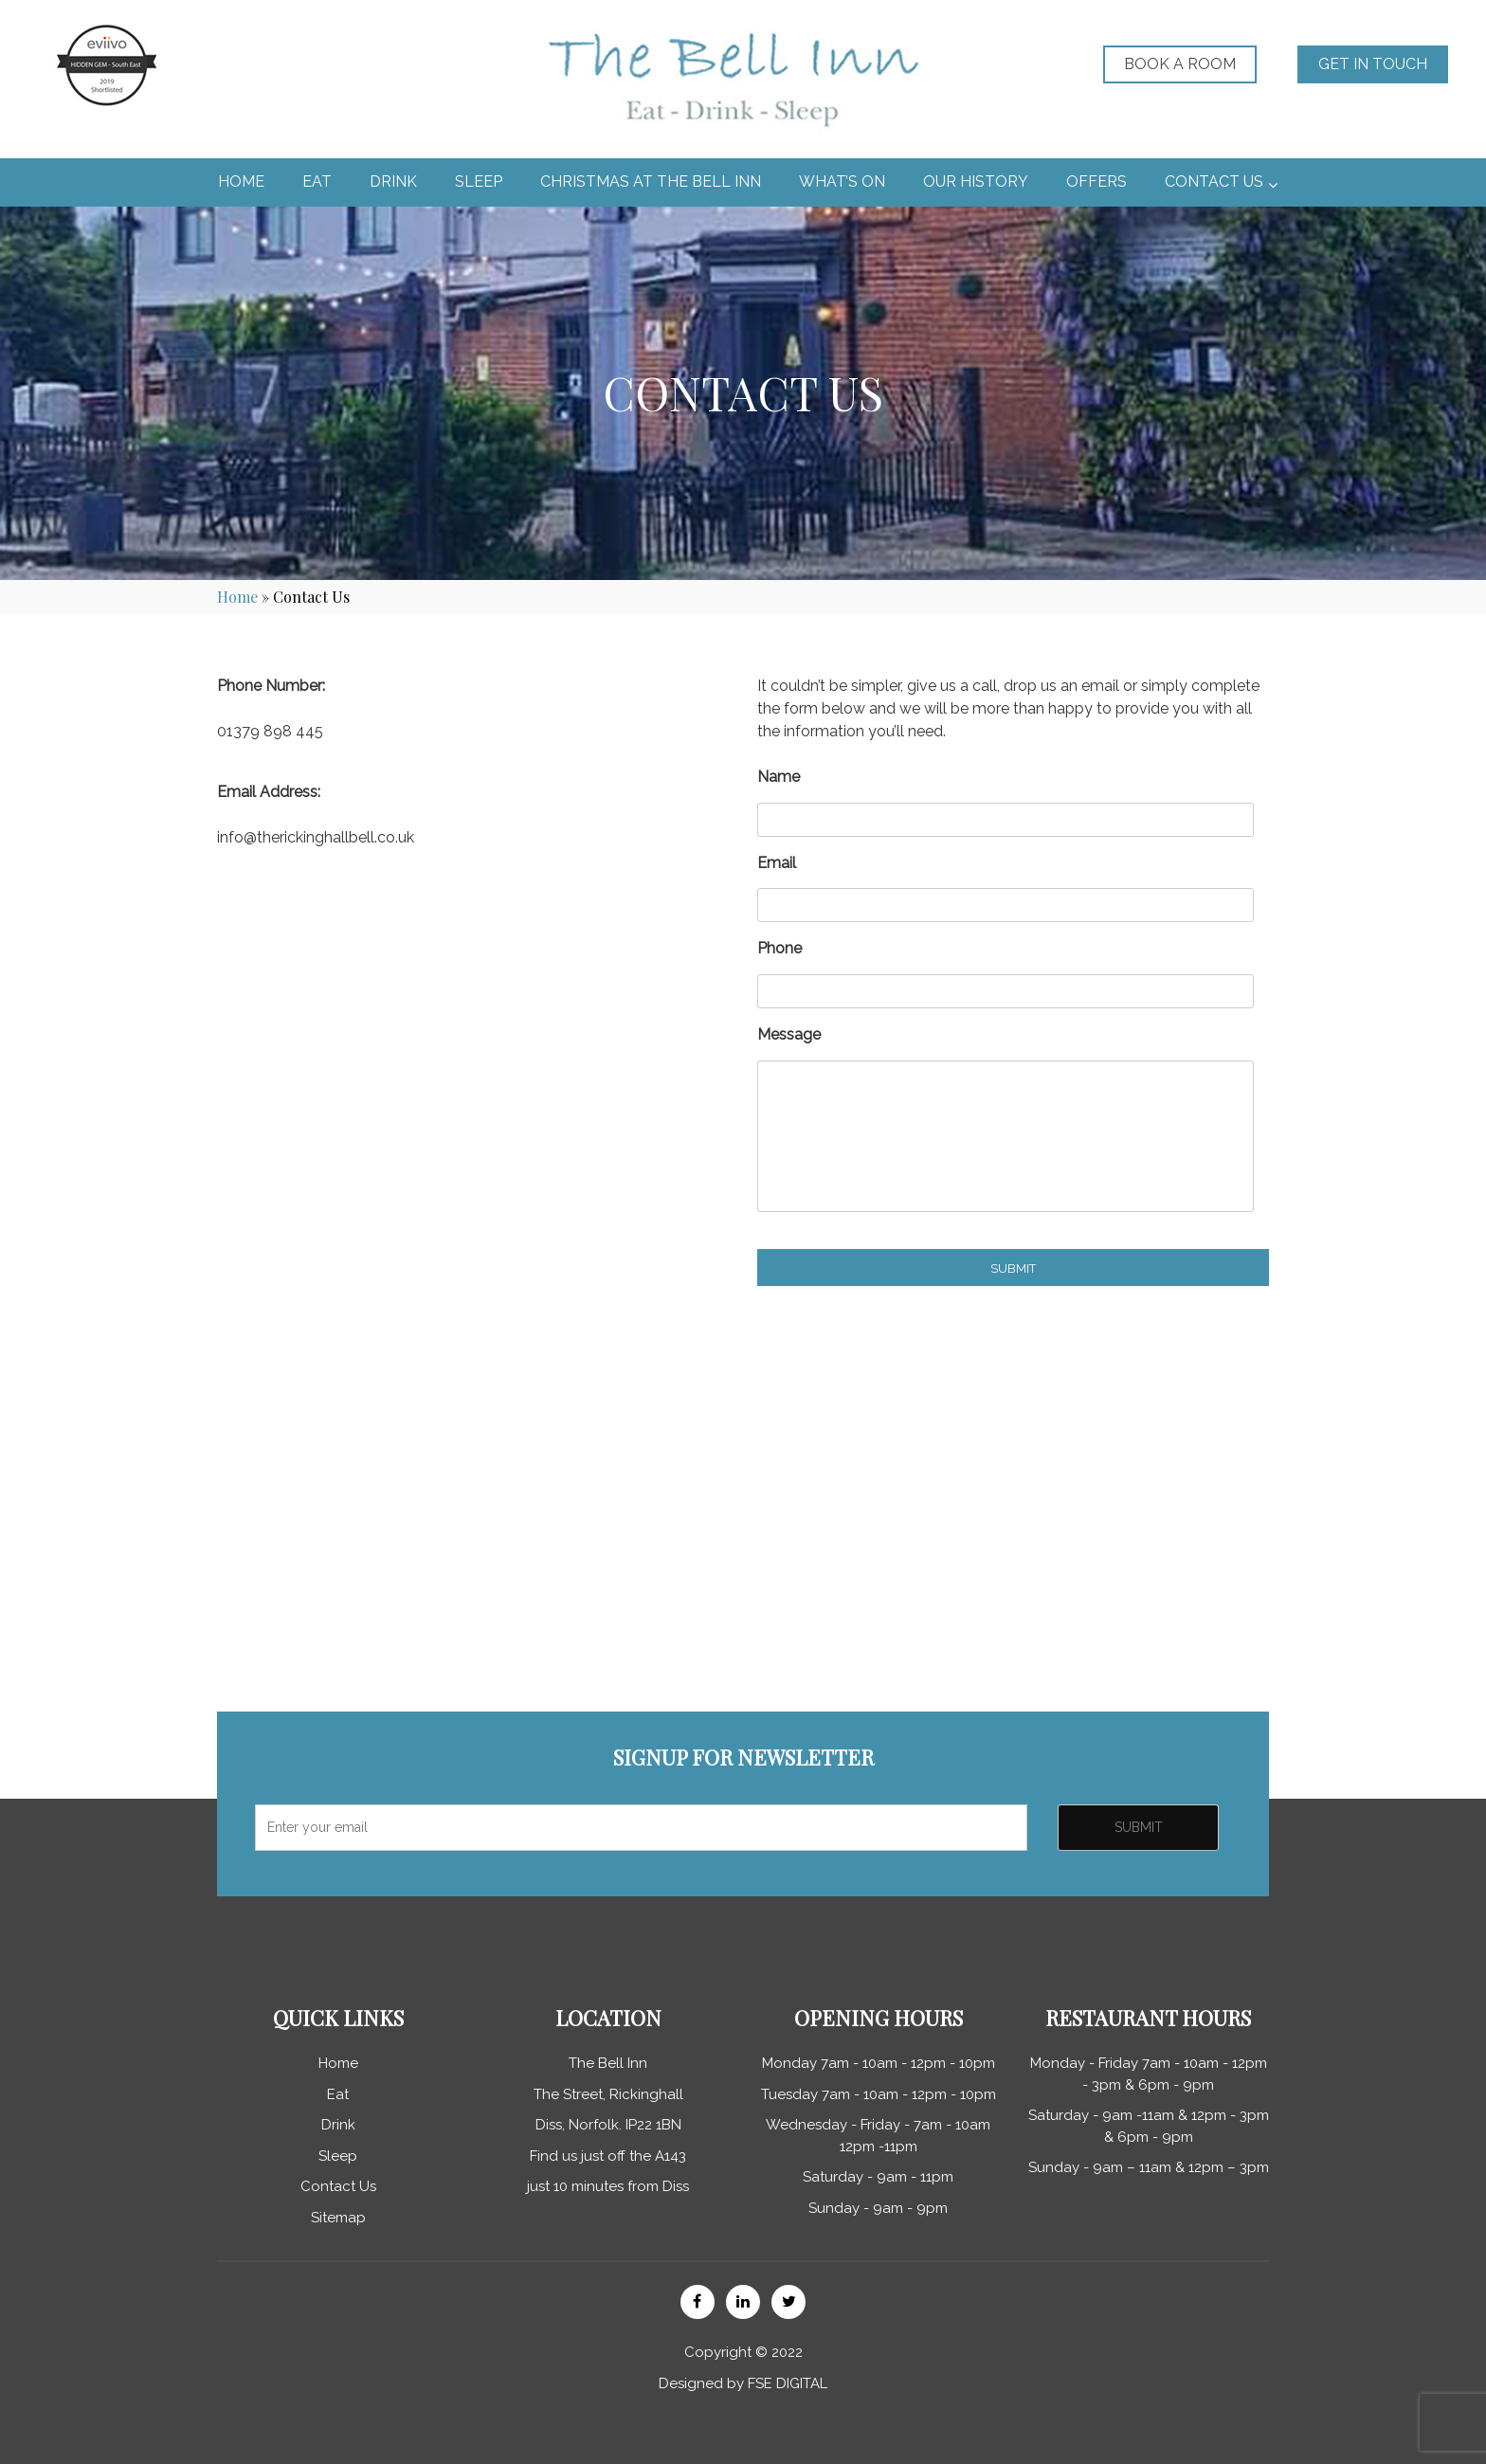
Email (776, 863)
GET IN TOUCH (1372, 64)
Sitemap (338, 2217)
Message (789, 1034)
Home (237, 597)
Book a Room (1180, 64)
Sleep (337, 2156)
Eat (338, 2094)
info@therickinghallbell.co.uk (315, 837)
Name (778, 777)
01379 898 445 (270, 731)
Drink (338, 2124)
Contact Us (338, 2186)
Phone (779, 948)
